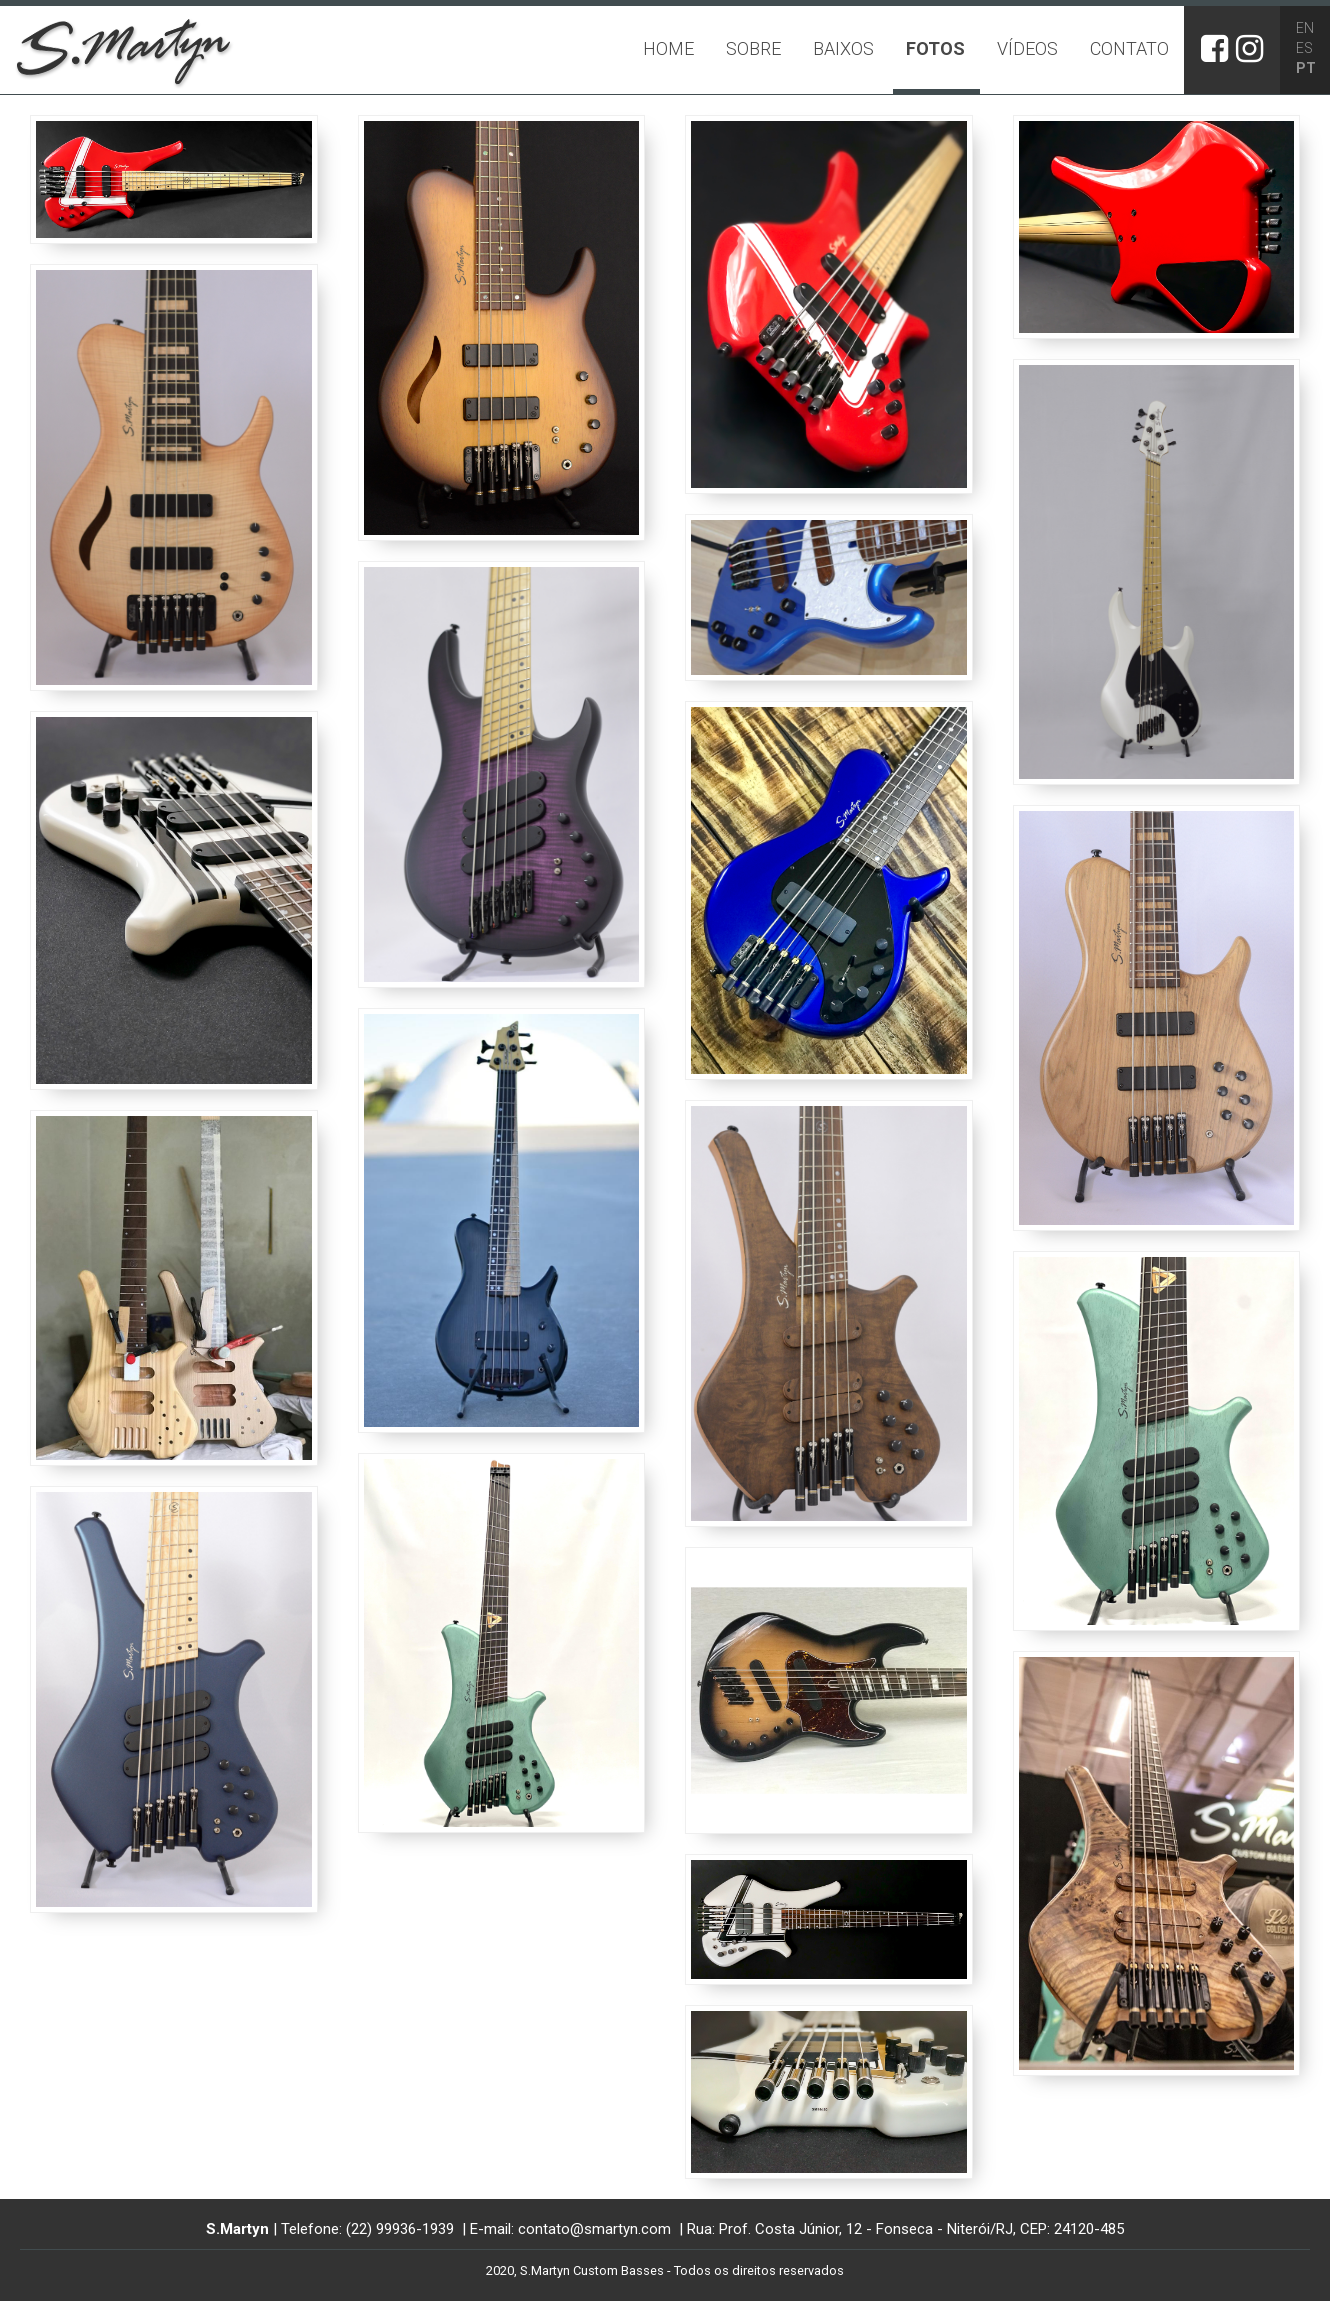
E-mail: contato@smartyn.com (572, 2229)
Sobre (753, 48)
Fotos (935, 48)
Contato (1129, 48)
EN (1305, 28)
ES (1304, 48)
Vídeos (1027, 48)
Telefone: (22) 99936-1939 (369, 2229)
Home (668, 48)
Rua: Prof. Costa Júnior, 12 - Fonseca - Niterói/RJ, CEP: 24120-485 (905, 2229)
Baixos (843, 48)
